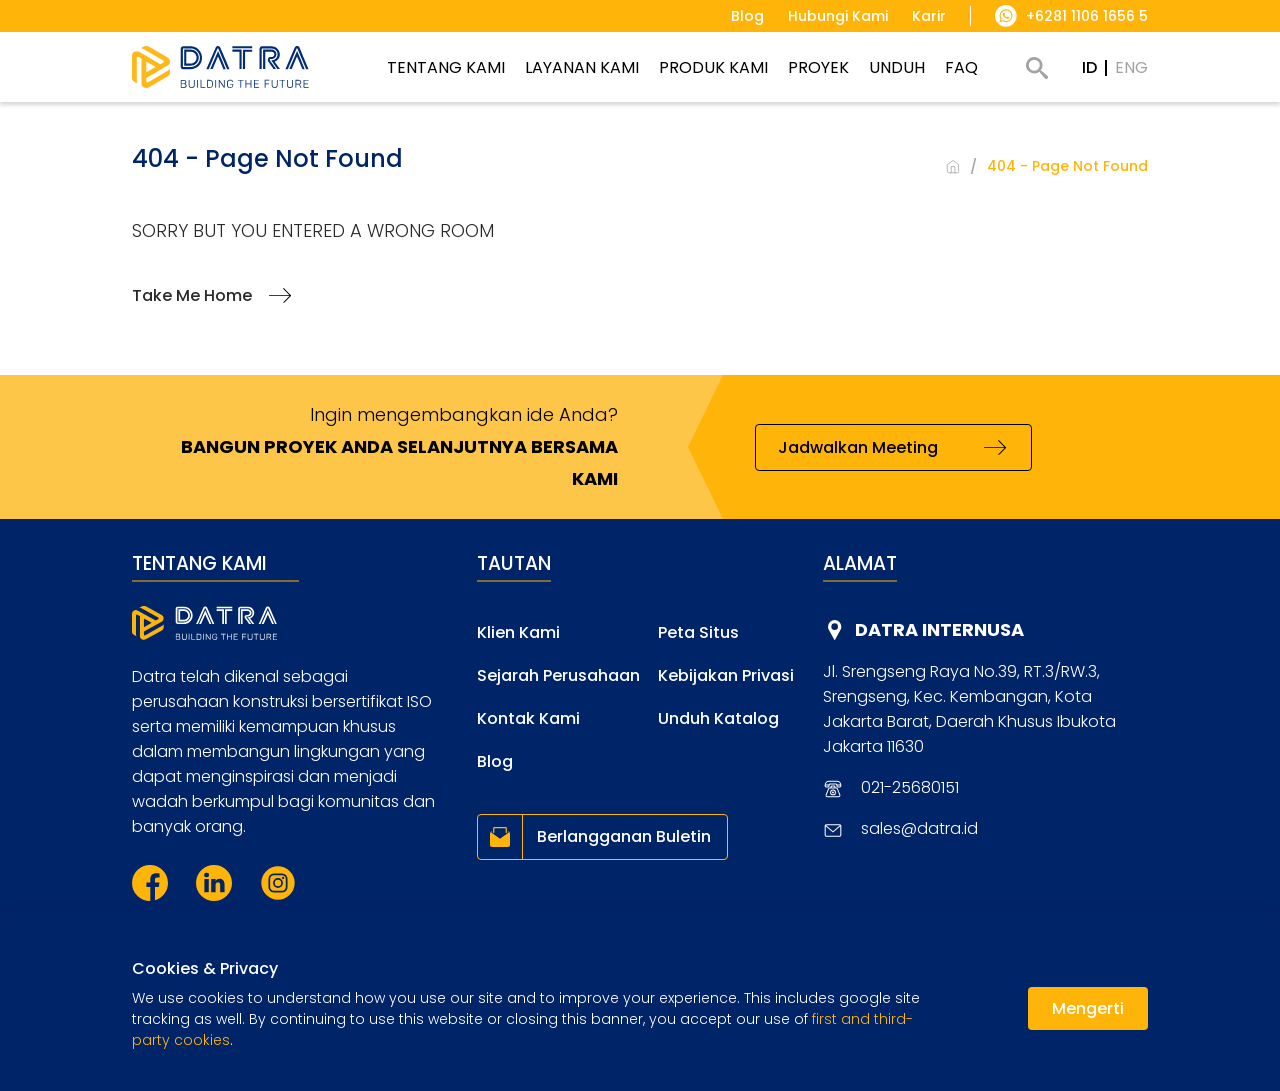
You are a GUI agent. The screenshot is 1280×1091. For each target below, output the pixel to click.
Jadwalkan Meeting (858, 447)
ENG (1131, 67)
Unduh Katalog (718, 718)
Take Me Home (192, 295)
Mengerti (1088, 1008)
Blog (495, 761)
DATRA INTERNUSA (939, 629)
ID (1089, 67)
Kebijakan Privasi (726, 675)
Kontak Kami (528, 718)
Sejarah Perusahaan (558, 675)
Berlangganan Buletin (624, 836)
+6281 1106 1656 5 (1087, 16)
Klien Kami (518, 632)
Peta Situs (698, 632)
